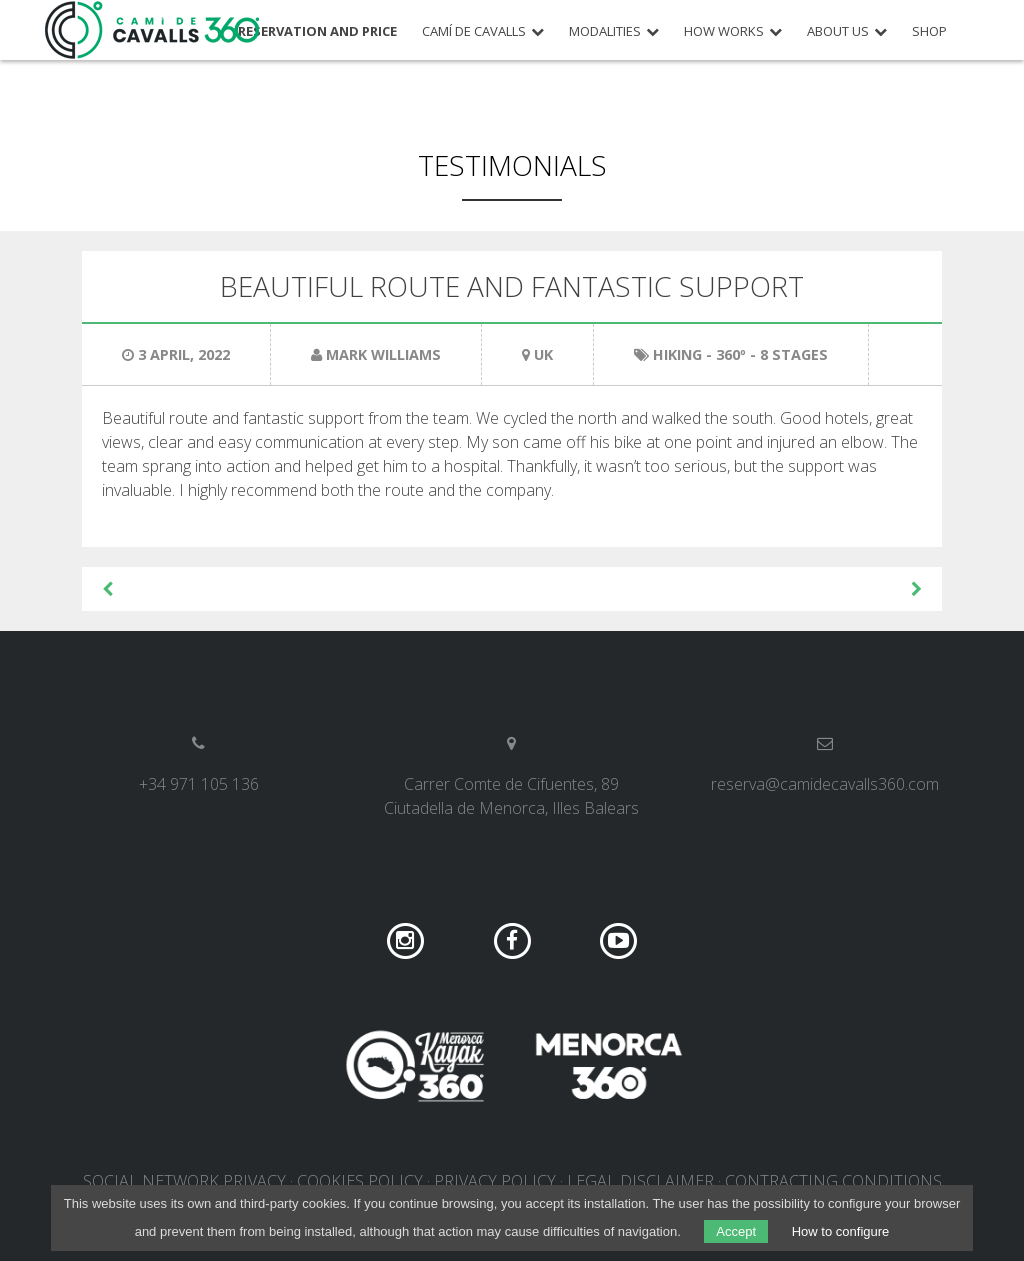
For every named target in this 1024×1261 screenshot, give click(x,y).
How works (724, 31)
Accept (736, 1231)
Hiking (677, 354)
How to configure (841, 1231)
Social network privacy (184, 1181)
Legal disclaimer (640, 1181)
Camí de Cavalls (474, 31)
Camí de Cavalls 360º (153, 30)
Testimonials (512, 165)
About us (838, 31)
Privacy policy (495, 1181)
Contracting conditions (833, 1181)
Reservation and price (317, 31)
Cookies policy (360, 1181)
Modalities (605, 31)
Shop (929, 31)
